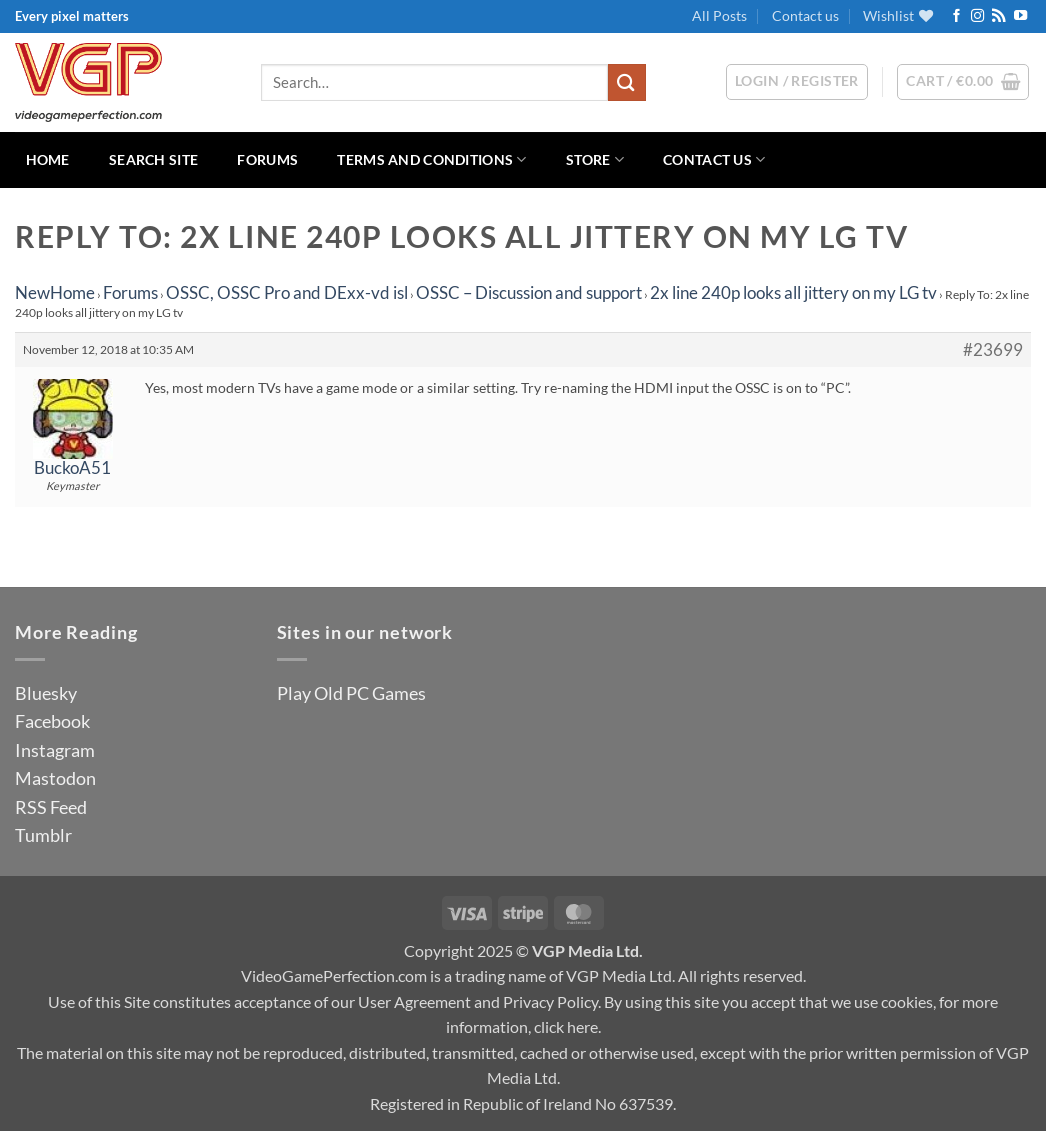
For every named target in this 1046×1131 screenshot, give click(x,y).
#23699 (993, 350)
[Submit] (627, 82)
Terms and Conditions (431, 159)
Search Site (153, 159)
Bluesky (46, 693)
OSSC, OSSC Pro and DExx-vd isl (287, 292)
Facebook (52, 721)
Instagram (55, 750)
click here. (567, 1026)
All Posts (719, 15)
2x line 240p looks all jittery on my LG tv (793, 292)
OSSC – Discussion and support (529, 292)
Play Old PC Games (351, 693)
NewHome (55, 292)
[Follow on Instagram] (977, 16)
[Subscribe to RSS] (998, 16)
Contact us (805, 15)
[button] (963, 82)
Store (595, 159)
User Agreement (414, 1001)
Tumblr (43, 835)
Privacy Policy (550, 1001)
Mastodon (55, 778)
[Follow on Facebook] (956, 16)
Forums (267, 159)
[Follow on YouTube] (1020, 16)
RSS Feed (51, 807)
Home (48, 159)
